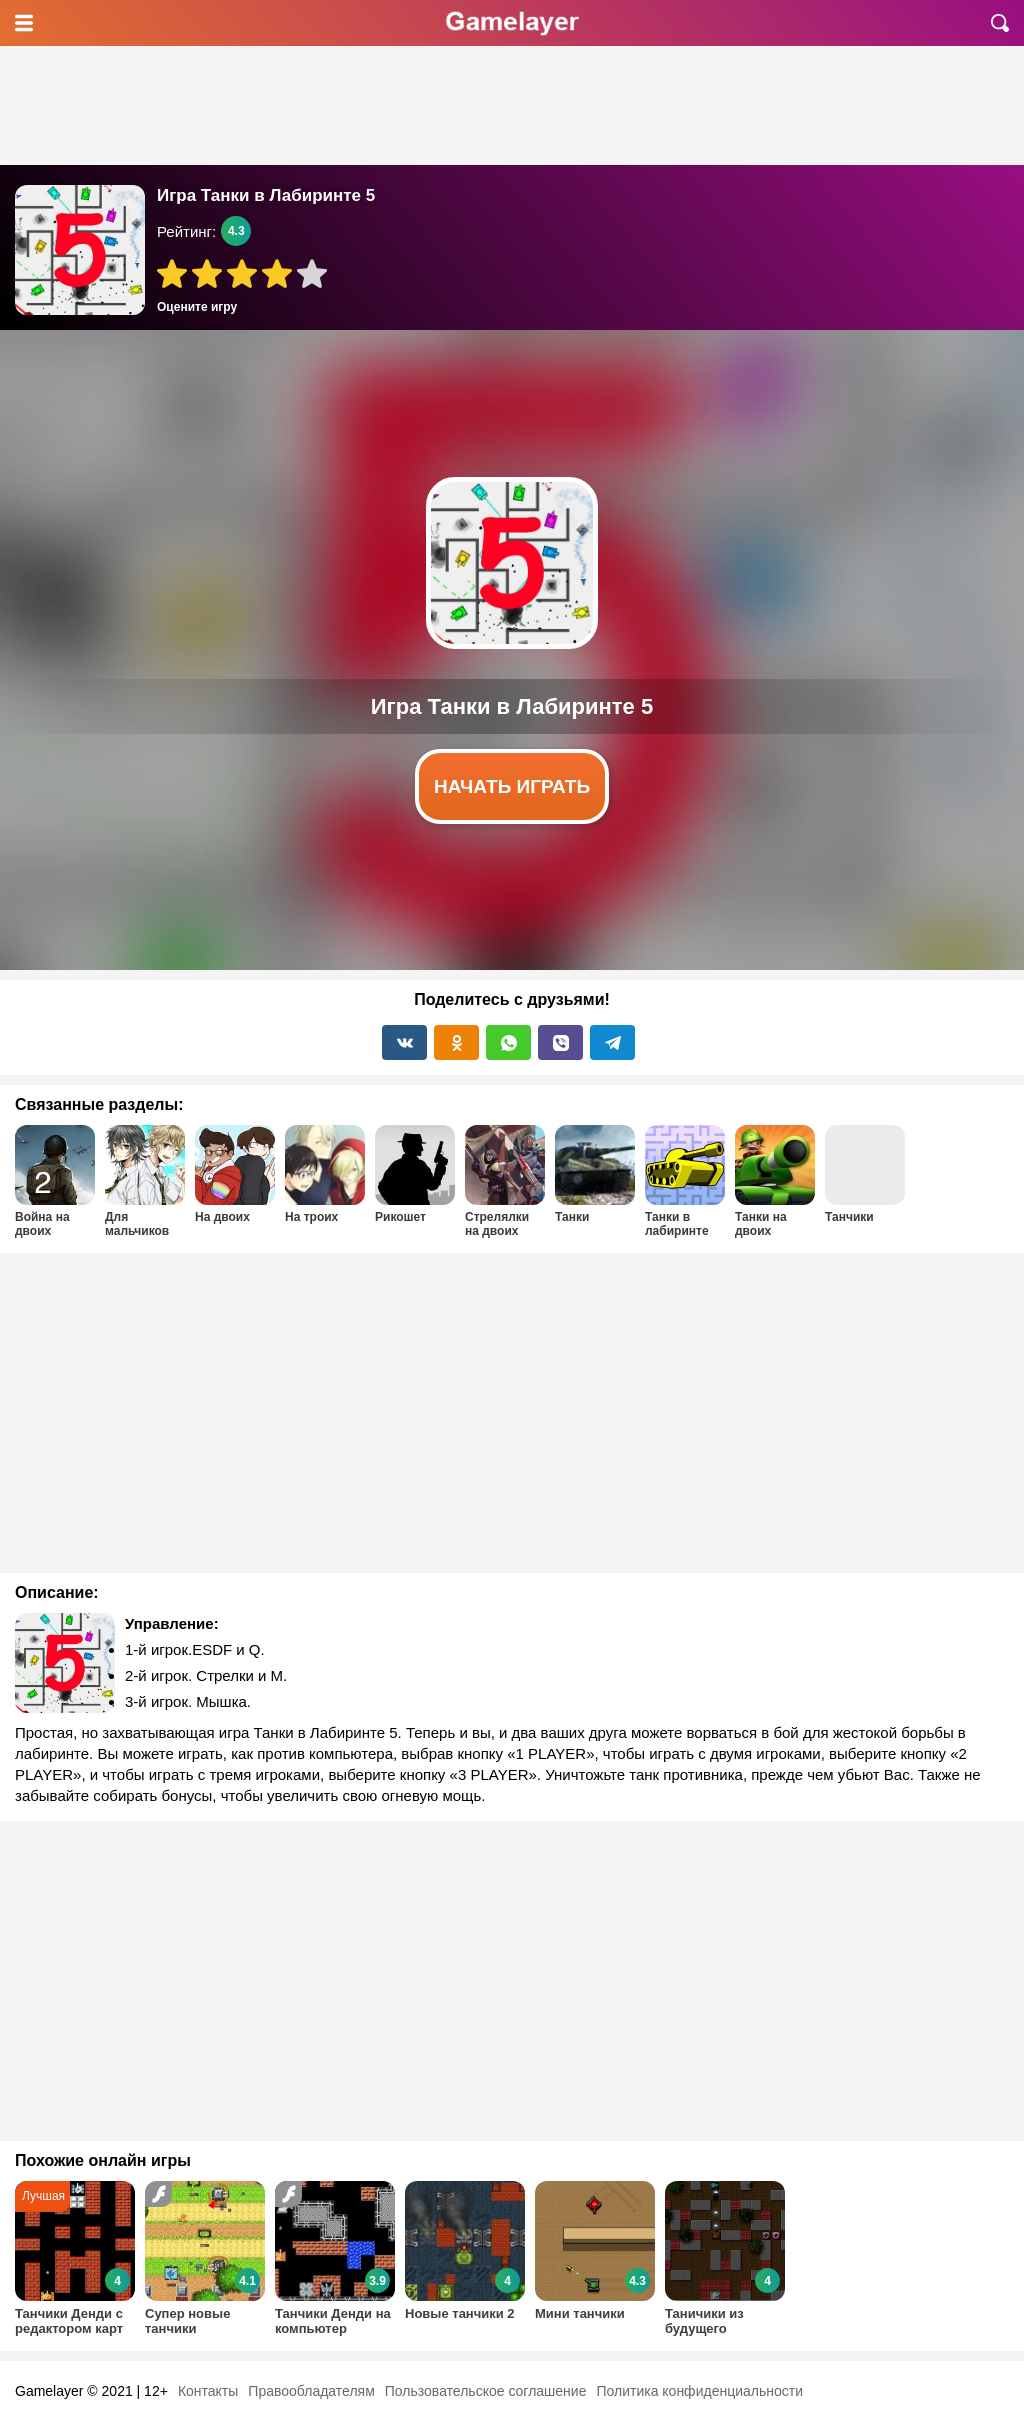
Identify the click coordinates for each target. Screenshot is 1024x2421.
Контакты (208, 2391)
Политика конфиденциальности (699, 2391)
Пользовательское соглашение (486, 2391)
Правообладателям (311, 2391)
